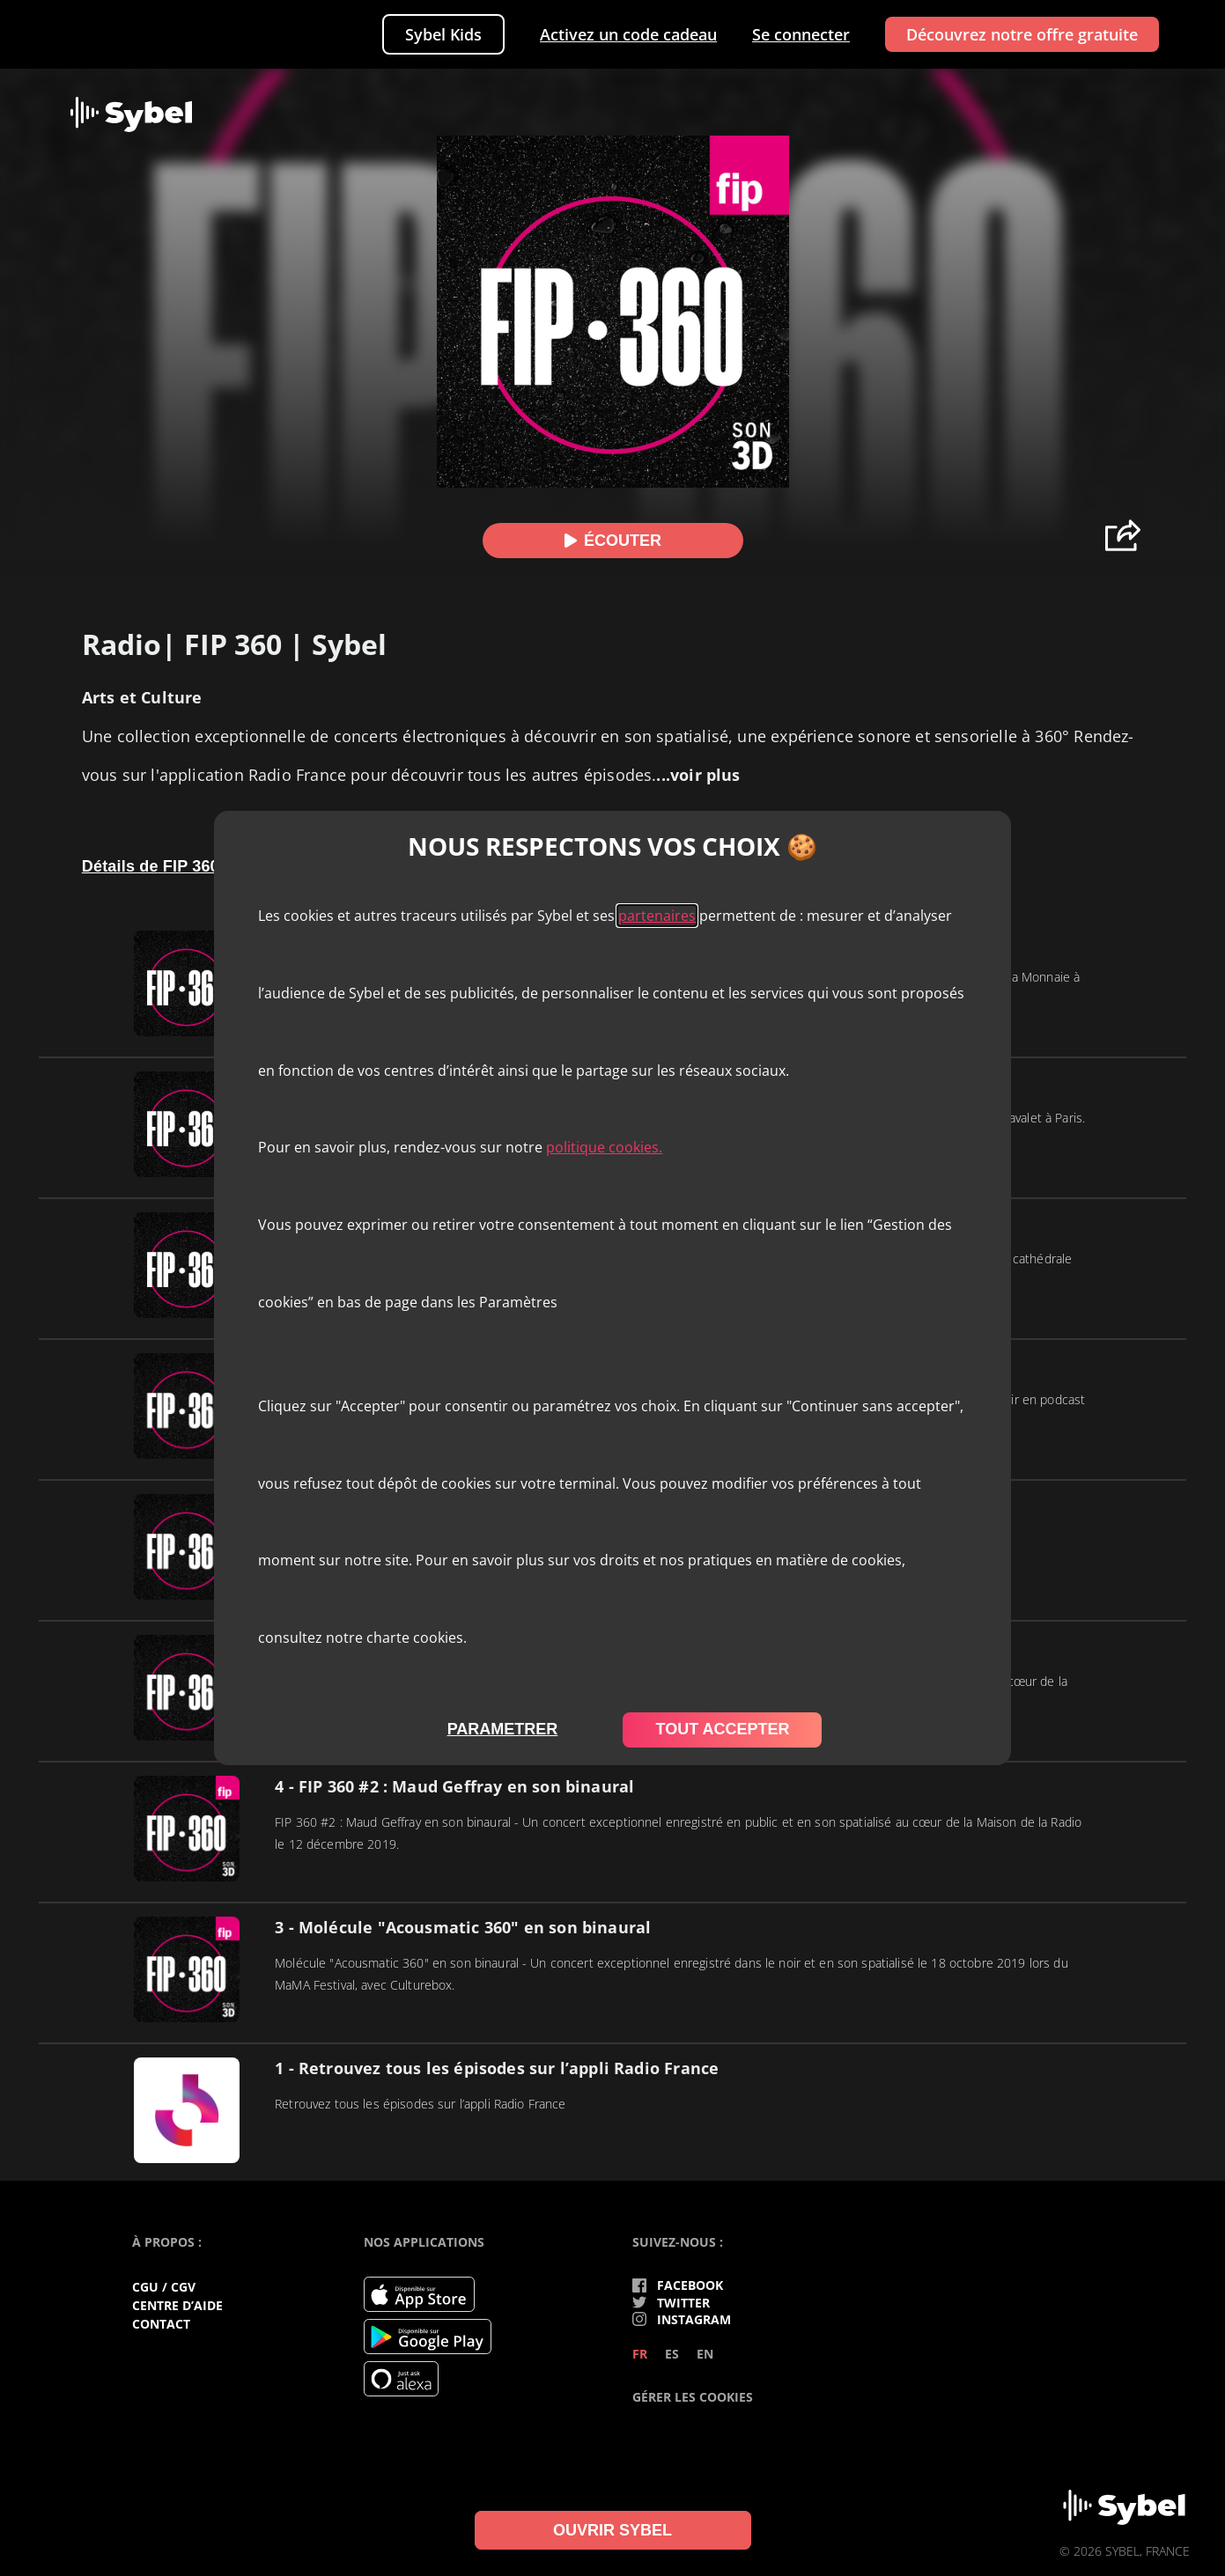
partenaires (657, 915)
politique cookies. (604, 1147)
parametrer (502, 1729)
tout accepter (722, 1729)
